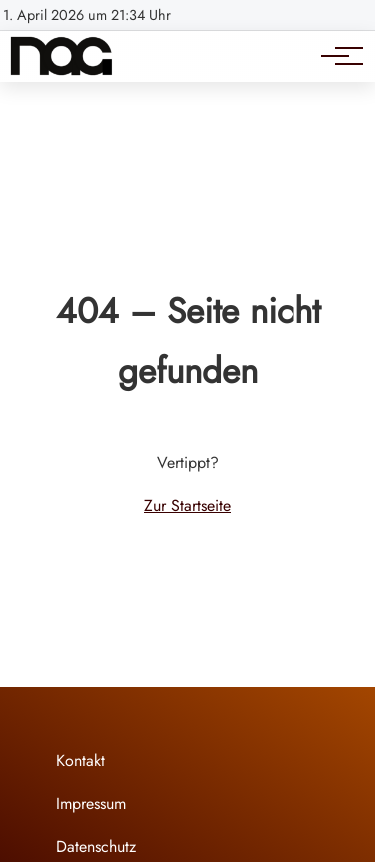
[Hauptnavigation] (335, 56)
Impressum (91, 803)
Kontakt (80, 760)
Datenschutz (96, 846)
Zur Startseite (187, 505)
